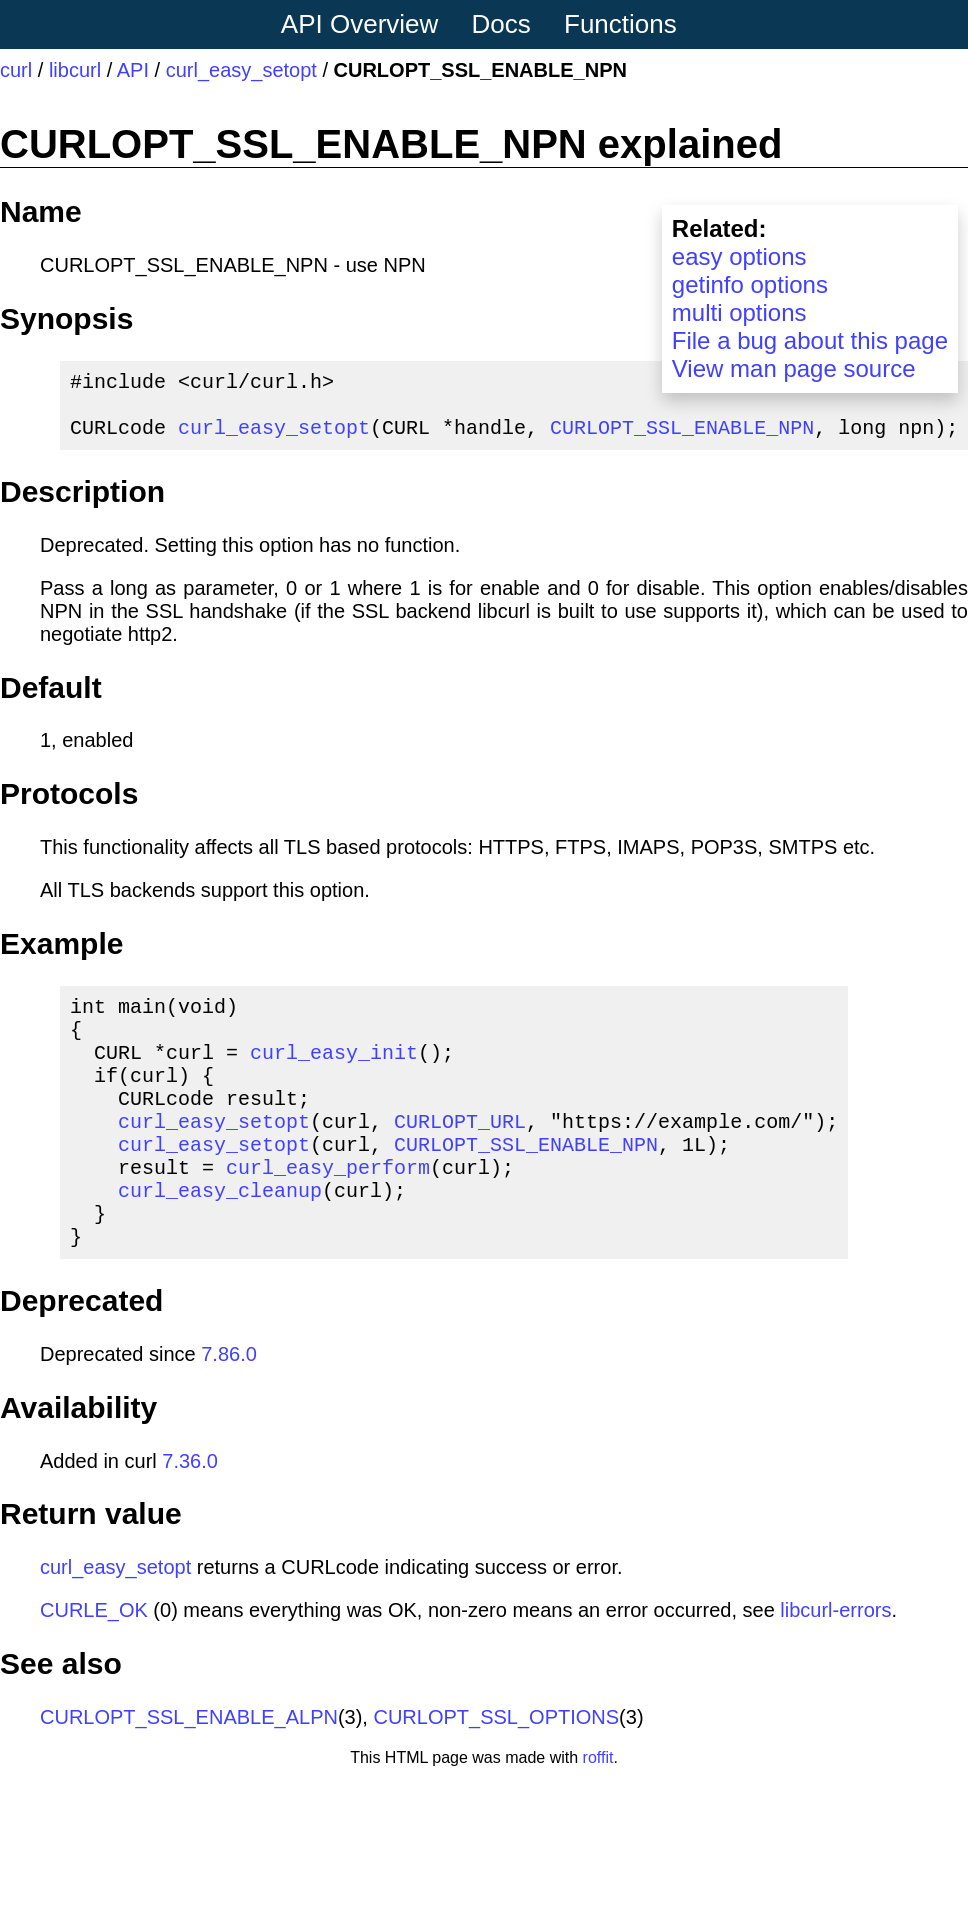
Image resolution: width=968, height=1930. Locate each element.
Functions (620, 24)
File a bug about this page (810, 340)
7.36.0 (190, 1517)
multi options (739, 312)
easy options (739, 256)
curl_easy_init (334, 1075)
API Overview (360, 24)
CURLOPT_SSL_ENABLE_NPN (682, 438)
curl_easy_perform (328, 1210)
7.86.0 (229, 1410)
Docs (501, 24)
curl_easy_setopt (241, 70)
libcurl (75, 70)
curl (16, 70)
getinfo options (750, 284)
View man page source (794, 368)
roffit (598, 1813)
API (133, 70)
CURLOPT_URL (460, 1156)
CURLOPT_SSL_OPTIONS (496, 1773)
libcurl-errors (835, 1666)
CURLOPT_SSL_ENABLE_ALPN (189, 1773)
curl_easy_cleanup (220, 1237)
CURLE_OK (94, 1666)
